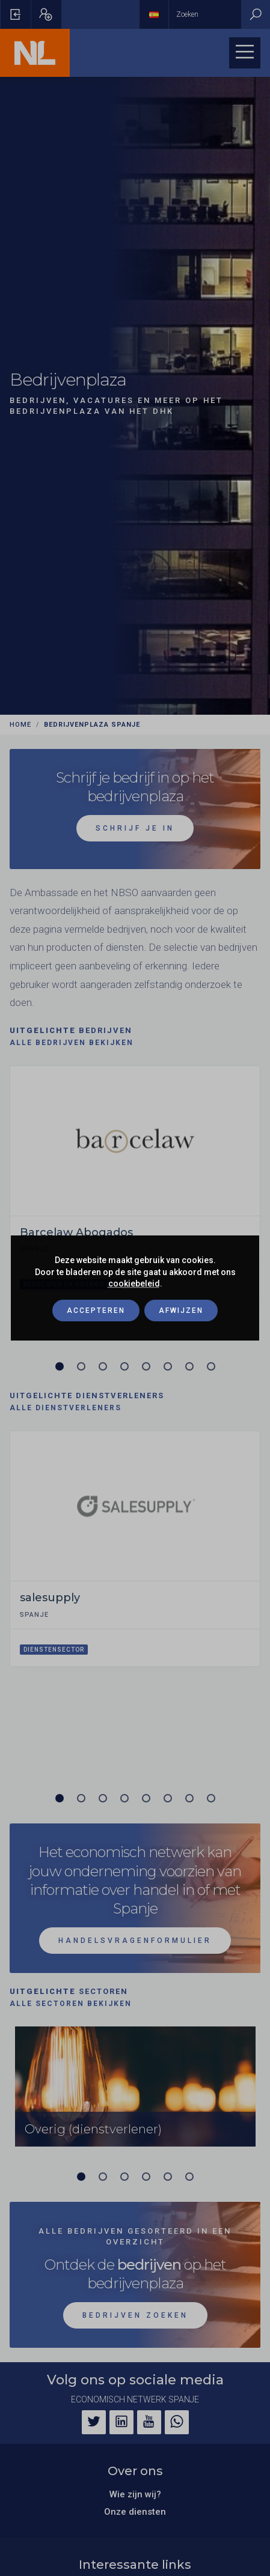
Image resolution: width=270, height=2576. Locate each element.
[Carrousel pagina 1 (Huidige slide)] (59, 1366)
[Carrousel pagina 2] (81, 1366)
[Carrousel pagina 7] (189, 1366)
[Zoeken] (255, 14)
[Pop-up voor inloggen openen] (16, 14)
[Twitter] (94, 2422)
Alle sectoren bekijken (71, 2003)
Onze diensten (135, 2511)
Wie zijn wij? (135, 2494)
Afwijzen (181, 1310)
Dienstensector (53, 1649)
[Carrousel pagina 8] (211, 1366)
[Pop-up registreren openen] (46, 14)
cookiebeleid (134, 1283)
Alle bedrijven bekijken (71, 1042)
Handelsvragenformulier (135, 1940)
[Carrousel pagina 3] (103, 1366)
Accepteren (96, 1310)
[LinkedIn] (121, 2422)
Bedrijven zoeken (135, 2315)
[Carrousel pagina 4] (124, 1366)
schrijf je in (135, 828)
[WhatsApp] (177, 2422)
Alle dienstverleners (65, 1407)
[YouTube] (149, 2422)
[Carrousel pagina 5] (146, 1366)
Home (20, 725)
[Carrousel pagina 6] (168, 1366)
